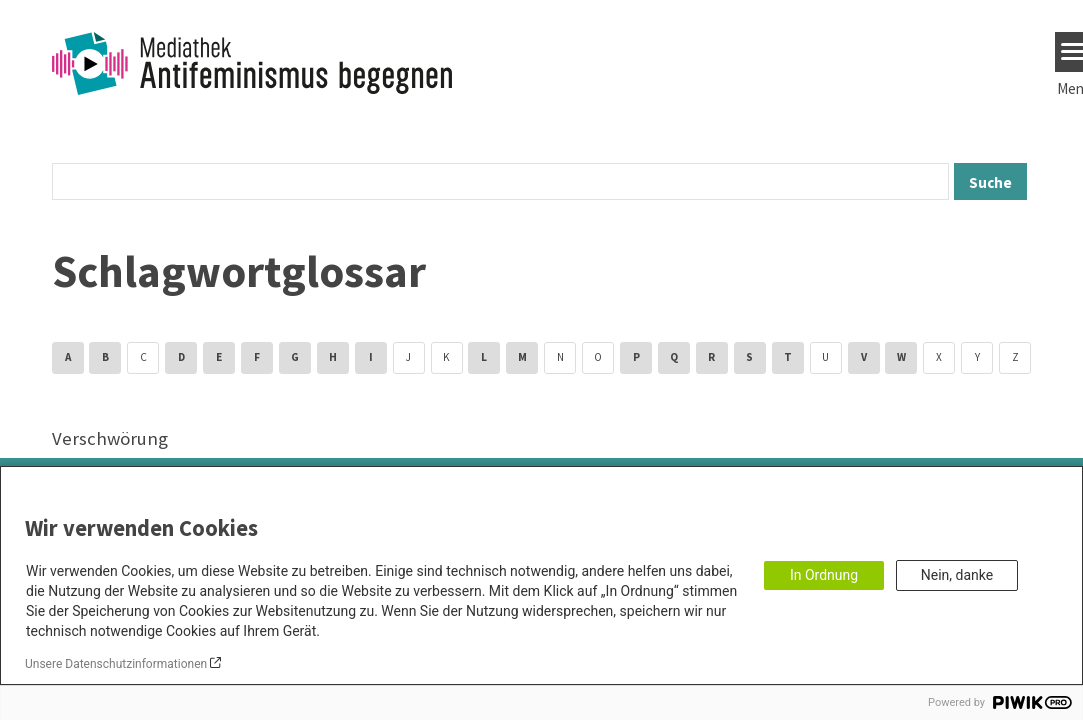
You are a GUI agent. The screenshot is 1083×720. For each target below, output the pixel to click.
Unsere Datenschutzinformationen (116, 664)
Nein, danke (957, 575)
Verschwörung (110, 438)
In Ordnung (824, 575)
